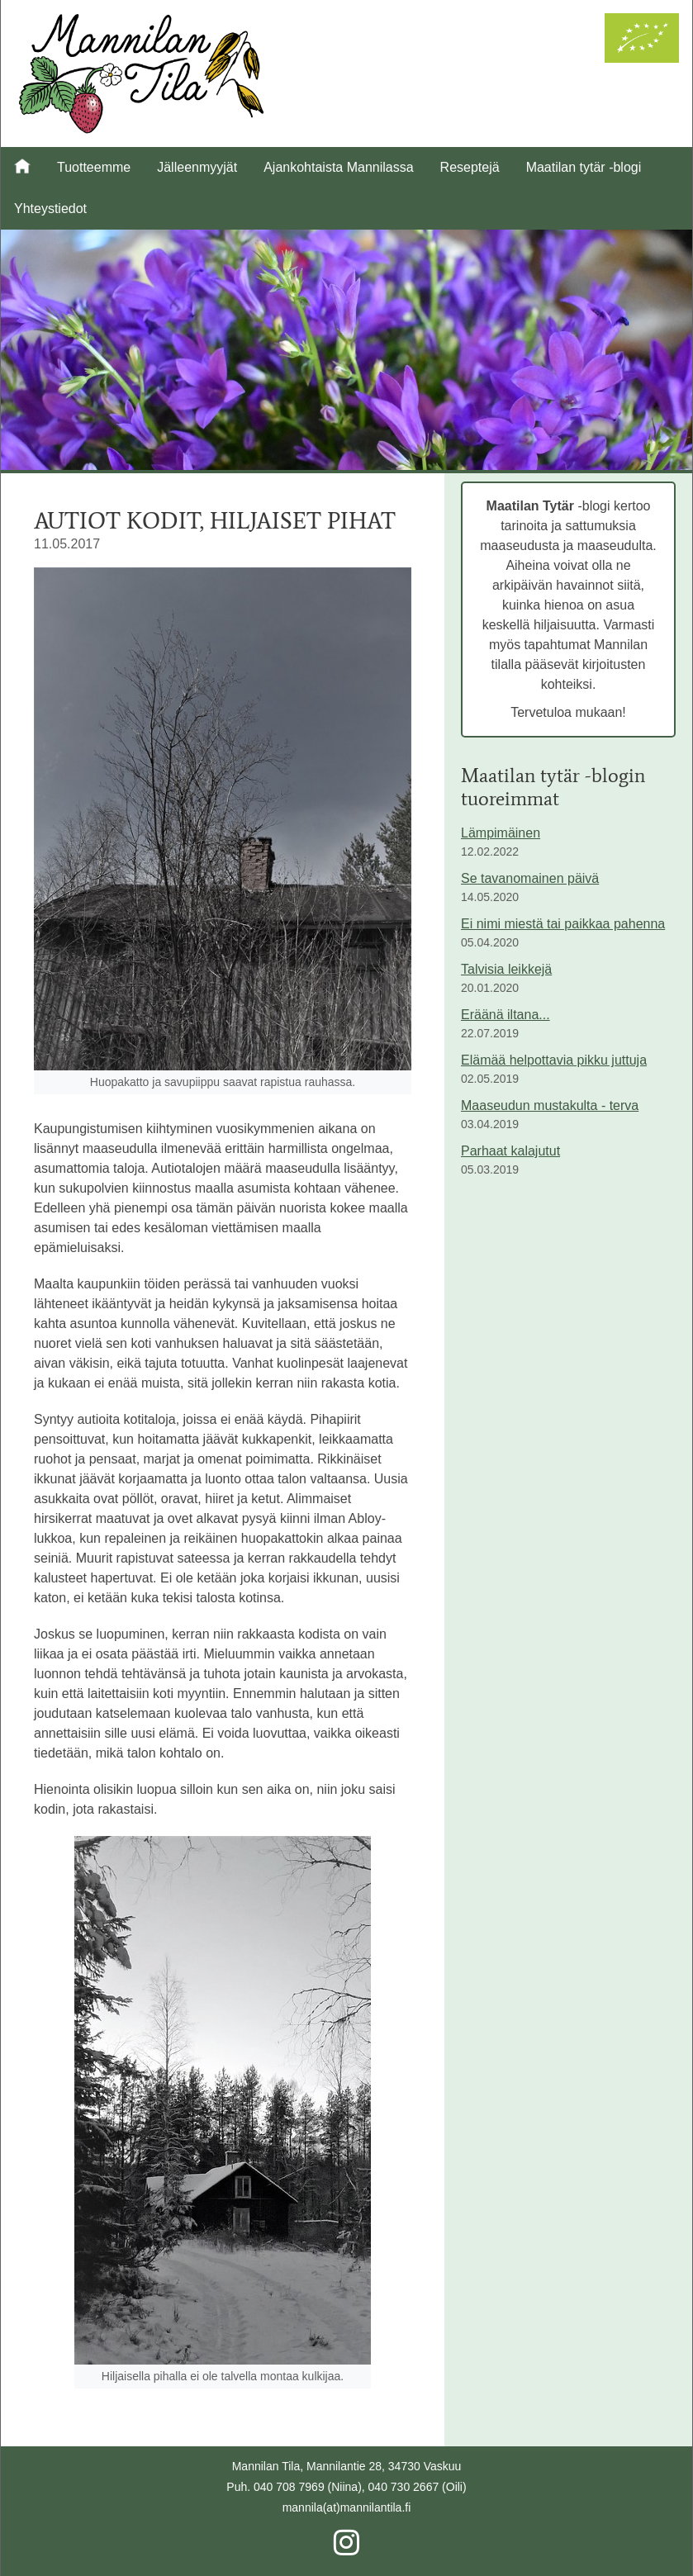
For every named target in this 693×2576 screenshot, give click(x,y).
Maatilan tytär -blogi (584, 167)
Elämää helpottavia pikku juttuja (554, 1060)
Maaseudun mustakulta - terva (549, 1105)
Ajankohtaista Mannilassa (338, 167)
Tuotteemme (94, 167)
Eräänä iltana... (505, 1015)
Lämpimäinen (500, 833)
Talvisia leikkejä (506, 969)
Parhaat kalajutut (510, 1151)
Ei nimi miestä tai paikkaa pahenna (563, 924)
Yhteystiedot (50, 209)
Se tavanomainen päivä (530, 878)
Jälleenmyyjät (197, 167)
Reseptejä (470, 167)
